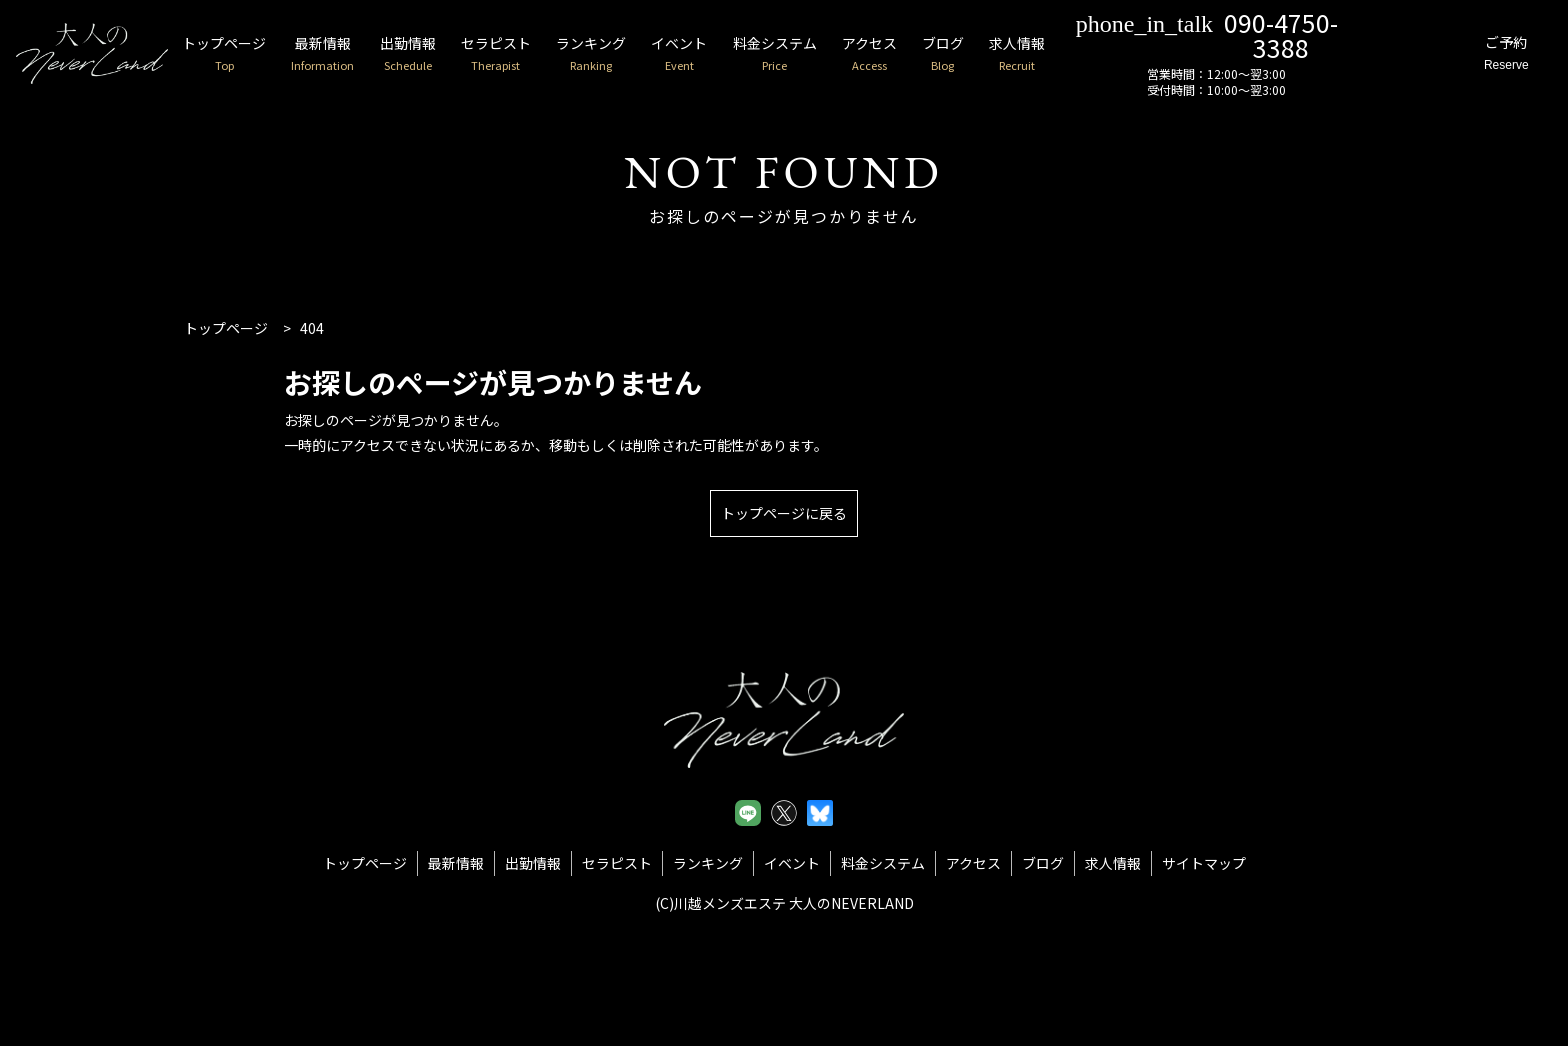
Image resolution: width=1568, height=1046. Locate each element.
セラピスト (530, 54)
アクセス (921, 54)
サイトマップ (1204, 863)
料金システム (823, 54)
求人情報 (1079, 54)
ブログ (1000, 54)
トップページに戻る (784, 513)
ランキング (630, 54)
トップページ (245, 54)
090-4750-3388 (1271, 33)
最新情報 (348, 54)
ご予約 (1500, 54)
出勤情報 (438, 54)
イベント (723, 54)
